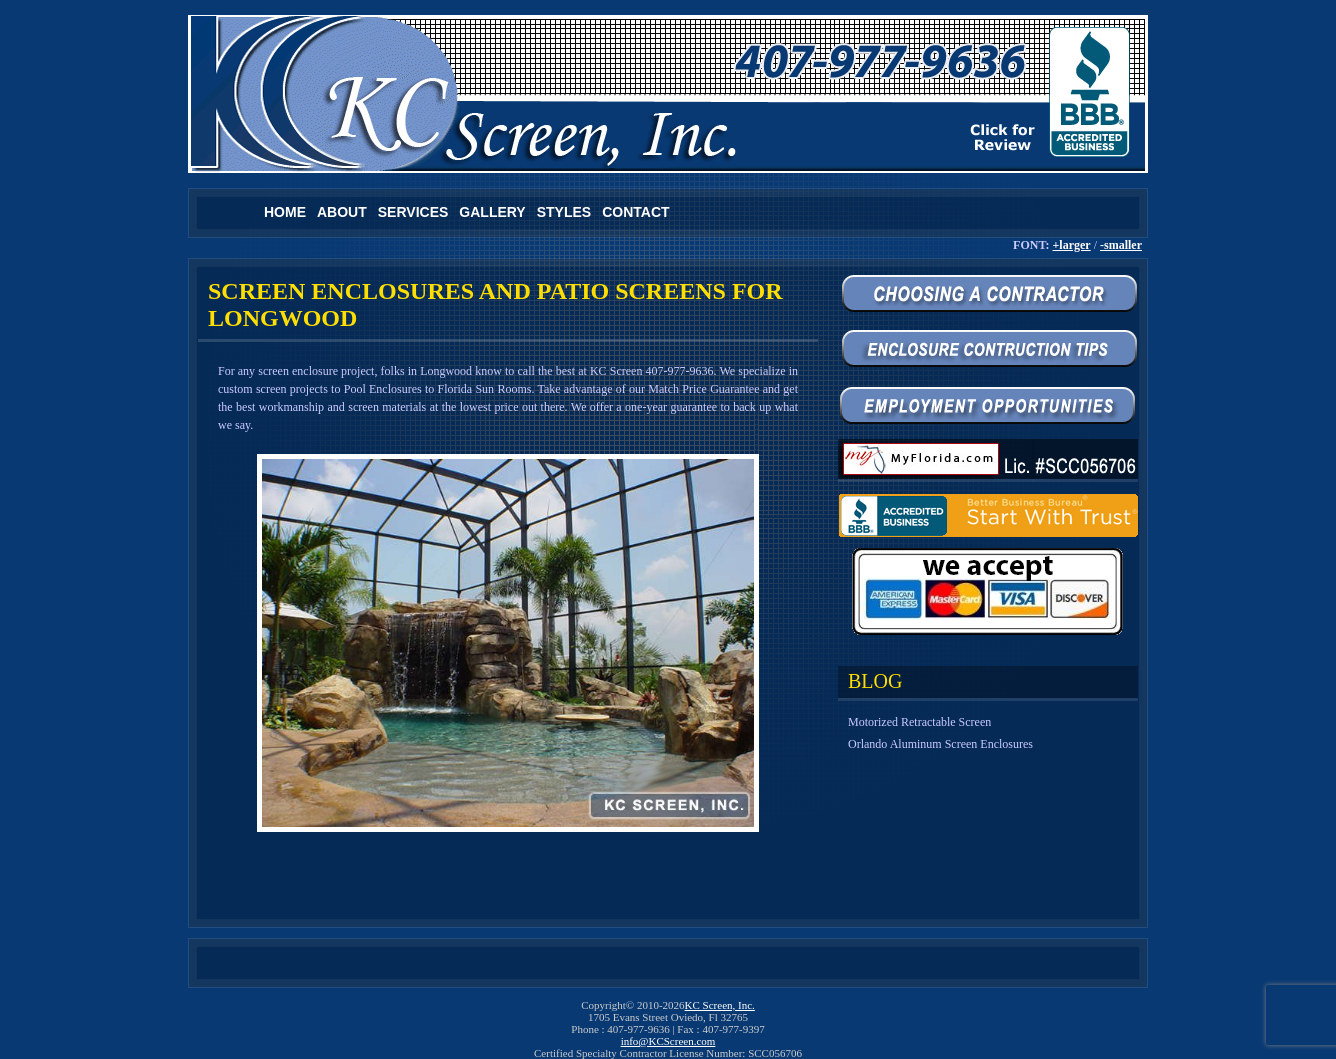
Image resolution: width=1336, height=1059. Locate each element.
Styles (564, 212)
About (342, 212)
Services (413, 212)
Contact (635, 212)
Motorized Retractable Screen (919, 722)
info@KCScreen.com (668, 1041)
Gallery (492, 212)
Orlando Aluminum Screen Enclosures (940, 744)
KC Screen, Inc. (720, 1005)
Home (285, 212)
